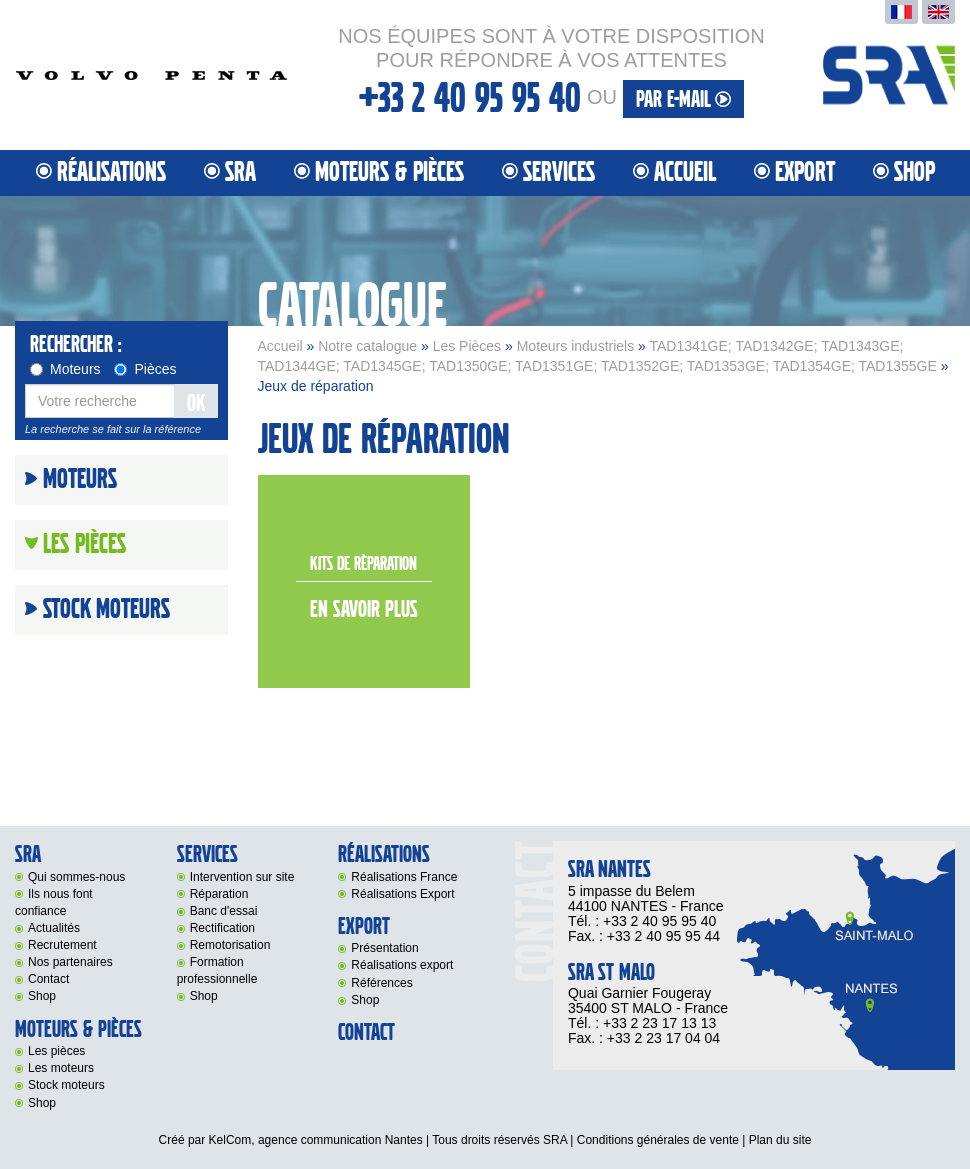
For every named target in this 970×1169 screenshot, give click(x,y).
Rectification (222, 928)
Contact (48, 979)
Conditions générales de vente (658, 1140)
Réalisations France (404, 877)
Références (381, 983)
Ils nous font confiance (54, 902)
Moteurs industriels (576, 346)
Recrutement (62, 945)
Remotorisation (230, 945)
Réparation (219, 894)
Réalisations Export (402, 894)
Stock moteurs (106, 610)
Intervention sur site (242, 877)
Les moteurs (61, 1068)
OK (196, 403)
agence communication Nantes (340, 1140)
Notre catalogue (367, 346)
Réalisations (111, 172)
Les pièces (56, 1051)
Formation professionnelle (217, 970)
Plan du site (780, 1140)
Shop (914, 172)
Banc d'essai (224, 911)
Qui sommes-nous (76, 877)
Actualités (54, 928)
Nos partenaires (70, 962)
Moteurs (65, 369)
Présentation (384, 948)
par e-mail (683, 99)
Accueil (685, 172)
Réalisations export (402, 965)
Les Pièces (467, 346)
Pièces (145, 369)
